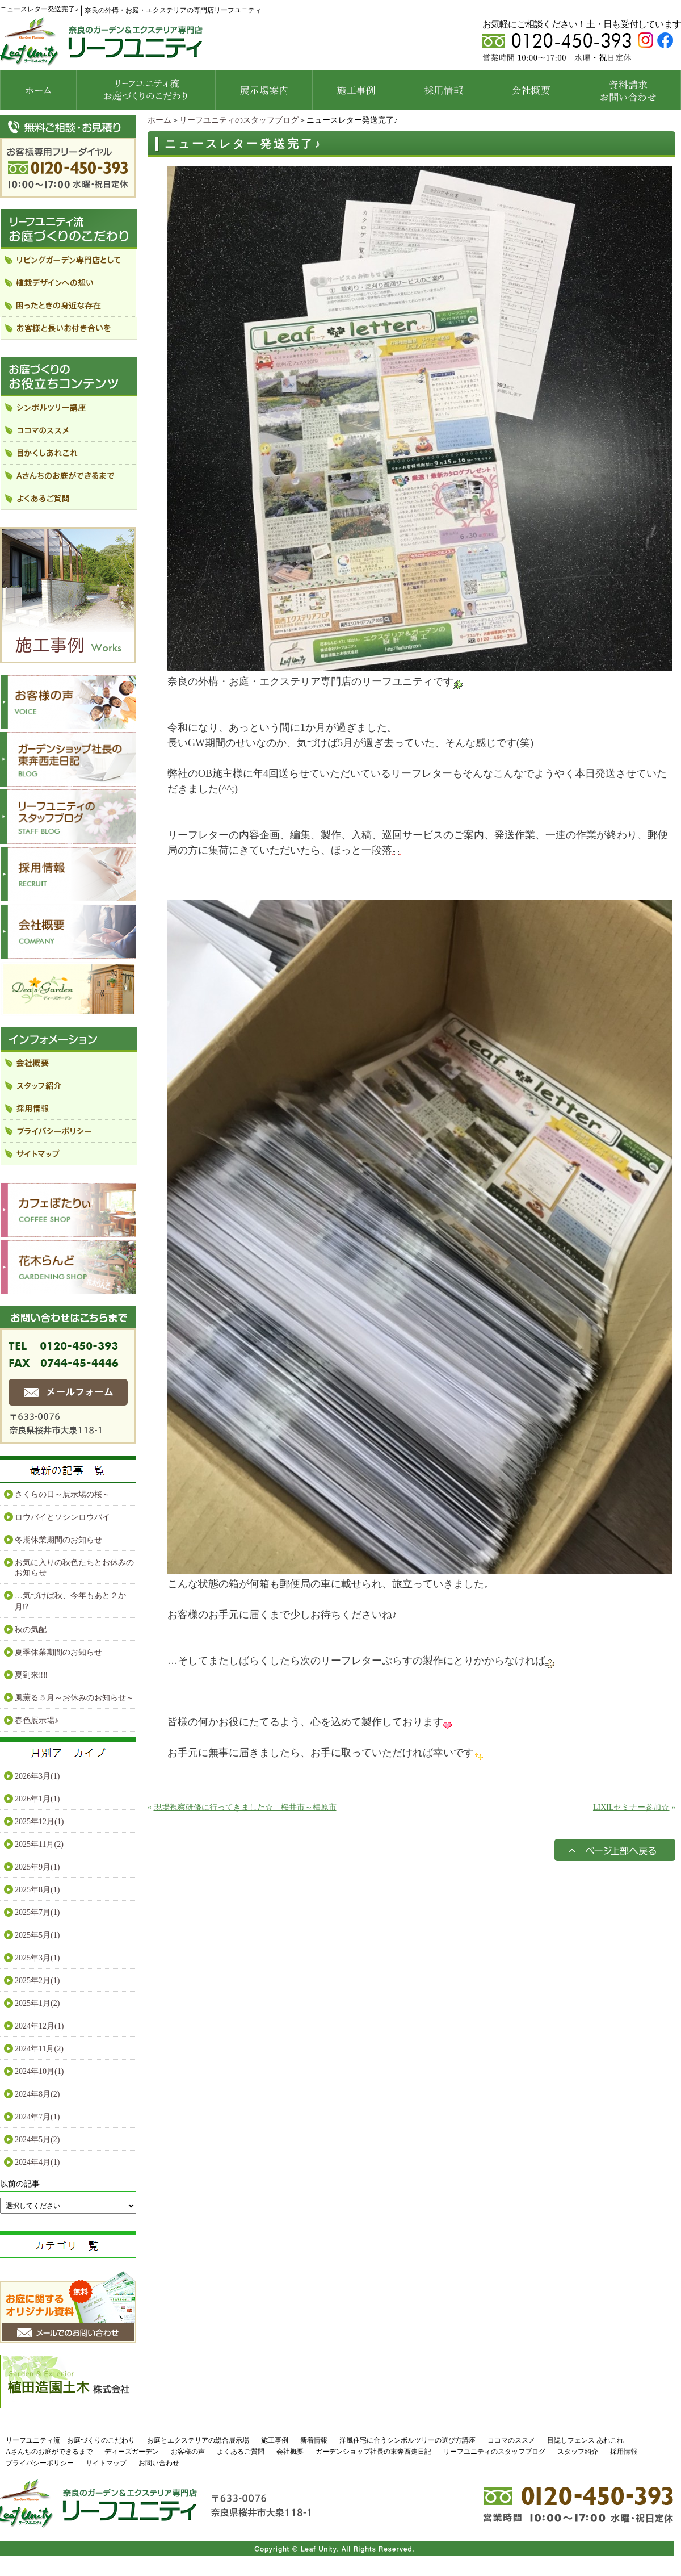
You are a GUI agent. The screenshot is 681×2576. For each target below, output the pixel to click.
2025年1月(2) (37, 2003)
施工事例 (274, 2440)
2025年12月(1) (39, 1821)
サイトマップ (106, 2463)
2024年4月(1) (37, 2162)
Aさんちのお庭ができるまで (49, 2452)
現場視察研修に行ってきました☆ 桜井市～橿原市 (245, 1807)
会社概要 (290, 2452)
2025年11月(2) (39, 1844)
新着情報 (313, 2440)
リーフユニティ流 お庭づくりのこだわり (70, 2440)
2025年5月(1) (37, 1935)
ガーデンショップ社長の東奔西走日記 (373, 2452)
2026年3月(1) (37, 1776)
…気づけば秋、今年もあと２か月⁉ (70, 1601)
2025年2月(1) (37, 1980)
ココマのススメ (511, 2440)
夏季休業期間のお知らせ (58, 1652)
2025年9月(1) (37, 1867)
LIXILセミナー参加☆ (631, 1807)
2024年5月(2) (37, 2139)
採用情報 (623, 2452)
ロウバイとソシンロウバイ (62, 1517)
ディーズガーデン (131, 2452)
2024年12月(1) (39, 2026)
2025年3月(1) (37, 1958)
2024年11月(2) (39, 2048)
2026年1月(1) (37, 1799)
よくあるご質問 (240, 2452)
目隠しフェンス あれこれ (585, 2440)
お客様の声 (188, 2452)
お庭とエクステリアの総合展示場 (198, 2440)
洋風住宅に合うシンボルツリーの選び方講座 (407, 2440)
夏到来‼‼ (31, 1675)
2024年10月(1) (39, 2071)
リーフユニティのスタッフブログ (239, 120)
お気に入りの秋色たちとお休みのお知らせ (74, 1567)
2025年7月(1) (37, 1912)
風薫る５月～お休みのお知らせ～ (74, 1697)
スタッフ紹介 (577, 2452)
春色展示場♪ (36, 1720)
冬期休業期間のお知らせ (58, 1540)
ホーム (159, 120)
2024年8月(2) (37, 2094)
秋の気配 (31, 1629)
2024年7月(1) (37, 2117)
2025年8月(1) (37, 1889)
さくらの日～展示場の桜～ (62, 1494)
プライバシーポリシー (40, 2463)
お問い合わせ (158, 2463)
